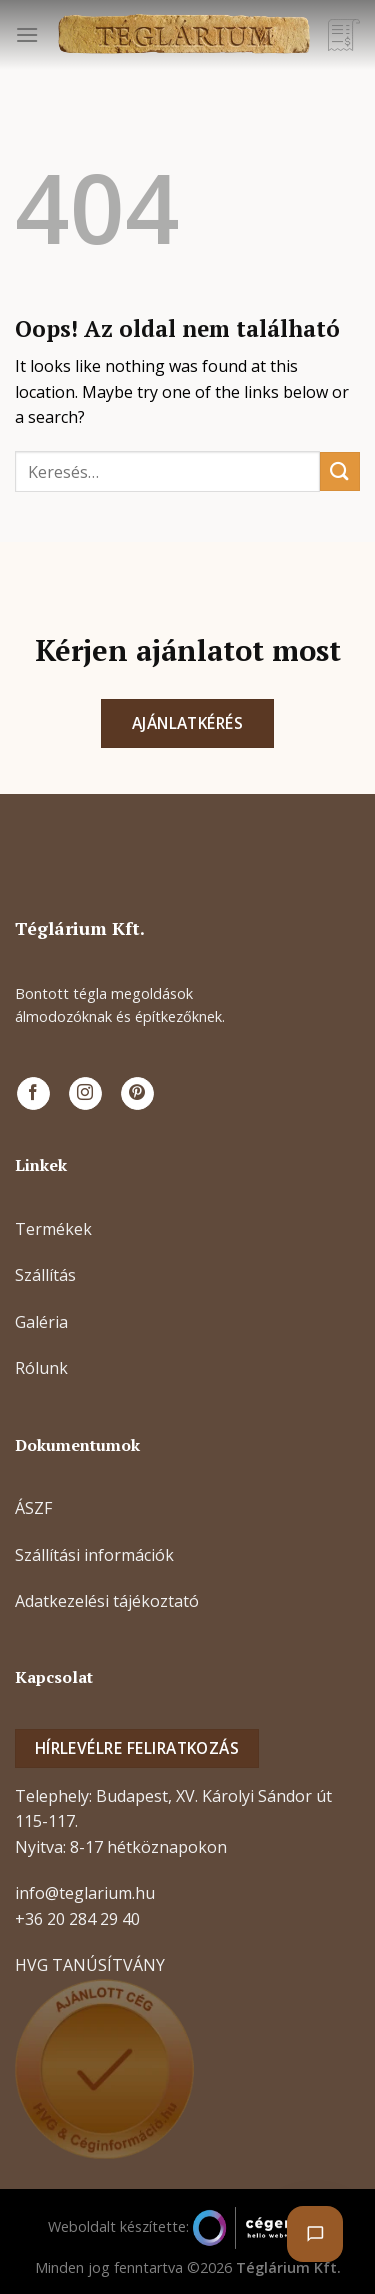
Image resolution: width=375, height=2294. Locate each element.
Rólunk (41, 1368)
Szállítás (45, 1275)
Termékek (53, 1229)
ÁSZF (33, 1508)
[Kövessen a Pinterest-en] (137, 1094)
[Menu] (27, 34)
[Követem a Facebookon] (33, 1094)
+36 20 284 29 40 (77, 1919)
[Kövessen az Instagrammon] (85, 1094)
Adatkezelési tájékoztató (107, 1601)
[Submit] (340, 471)
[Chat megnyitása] (315, 2234)
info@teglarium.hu (85, 1893)
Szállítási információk (94, 1555)
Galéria (41, 1322)
